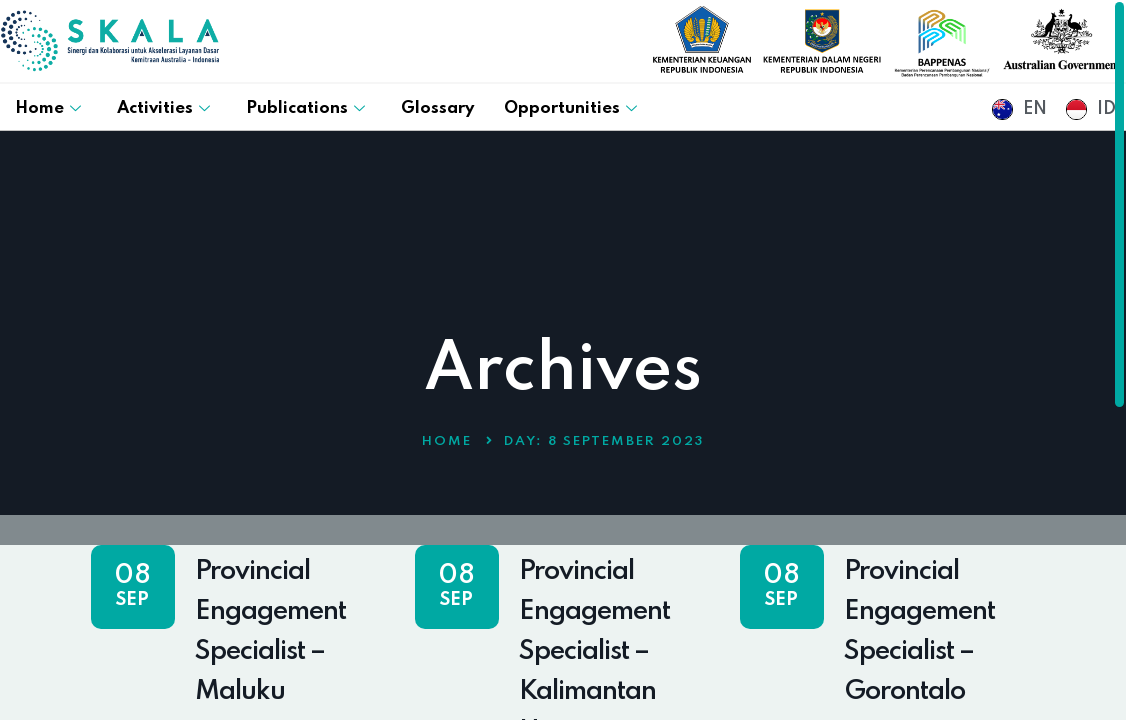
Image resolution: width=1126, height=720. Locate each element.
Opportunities (570, 108)
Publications (305, 108)
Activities (163, 108)
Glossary (437, 108)
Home (48, 108)
